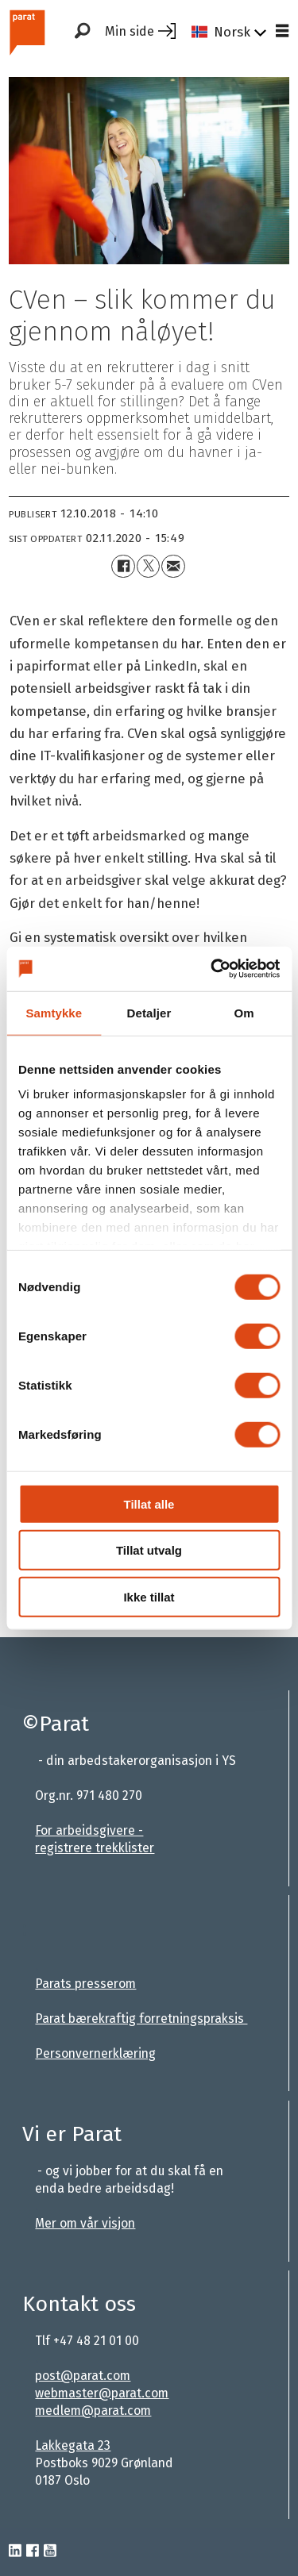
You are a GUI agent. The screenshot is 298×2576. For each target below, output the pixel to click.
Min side (129, 31)
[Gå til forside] (26, 31)
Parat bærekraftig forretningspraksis (141, 2018)
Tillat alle (149, 1503)
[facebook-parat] (32, 2551)
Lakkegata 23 (72, 2445)
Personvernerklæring (95, 2053)
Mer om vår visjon (85, 2223)
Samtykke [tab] (53, 1012)
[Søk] (82, 31)
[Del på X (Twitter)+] (148, 566)
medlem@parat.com (93, 2410)
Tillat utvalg (149, 1550)
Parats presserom (85, 1983)
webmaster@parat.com (101, 2393)
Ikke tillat (148, 1596)
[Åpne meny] (282, 31)
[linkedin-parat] (15, 2551)
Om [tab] (244, 1012)
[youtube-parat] (50, 2551)
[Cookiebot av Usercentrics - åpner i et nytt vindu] (212, 969)
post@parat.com (82, 2375)
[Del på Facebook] (122, 566)
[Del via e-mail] (172, 566)
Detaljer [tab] (149, 1012)
